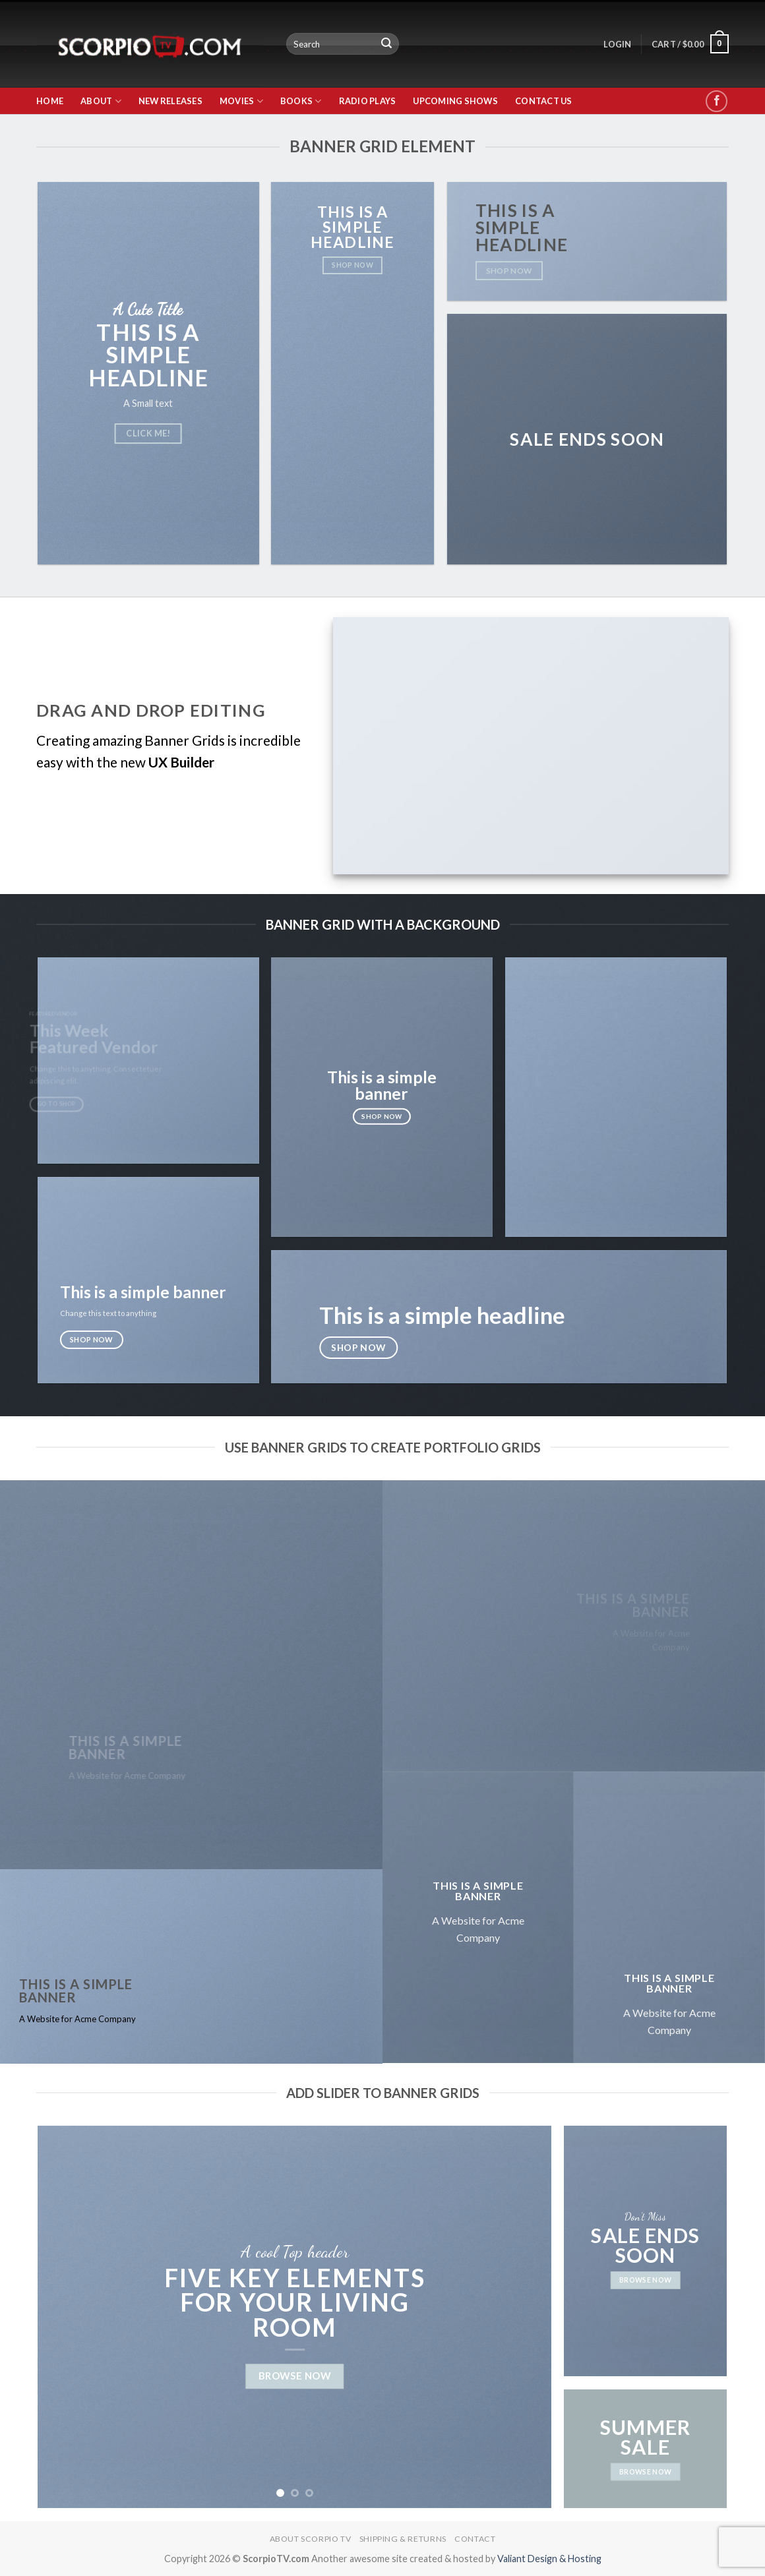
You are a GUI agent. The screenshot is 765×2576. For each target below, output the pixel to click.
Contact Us (543, 101)
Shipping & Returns (402, 2539)
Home (49, 101)
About (100, 101)
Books (301, 101)
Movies (241, 101)
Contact (474, 2539)
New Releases (170, 101)
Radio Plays (367, 101)
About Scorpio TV (311, 2539)
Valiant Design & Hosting (549, 2558)
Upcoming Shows (455, 101)
